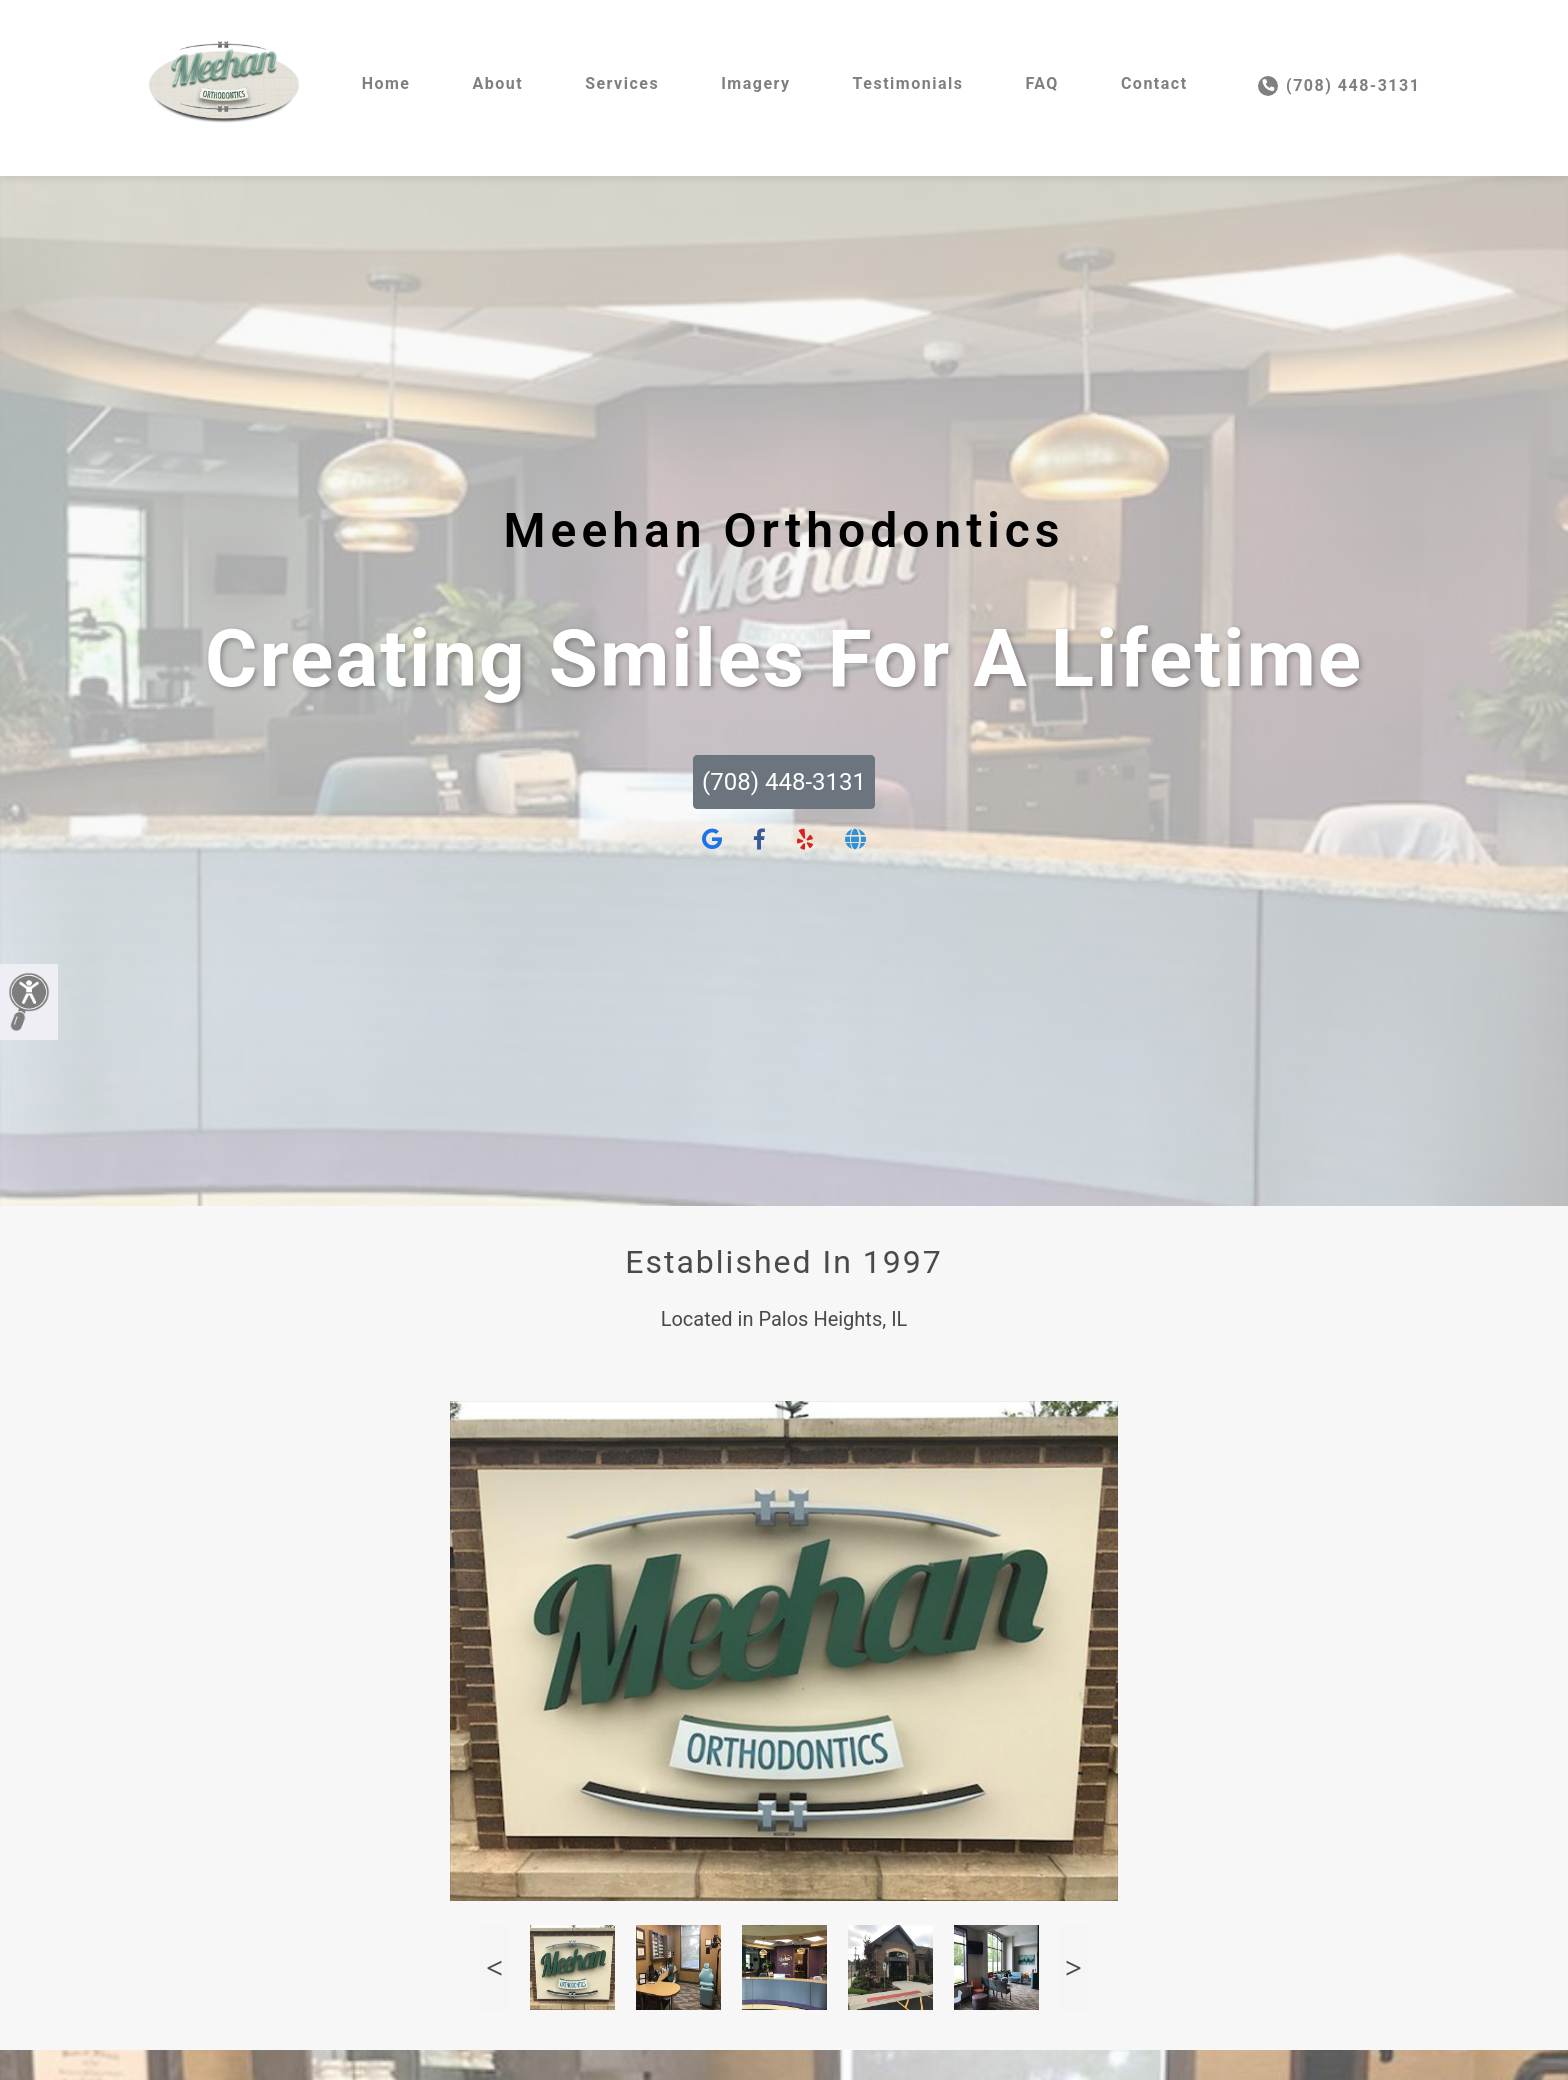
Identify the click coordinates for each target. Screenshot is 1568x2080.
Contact (1154, 83)
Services (622, 83)
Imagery (755, 83)
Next (1074, 1967)
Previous (494, 1967)
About (497, 83)
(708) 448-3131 (1339, 86)
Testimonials (908, 83)
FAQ (1041, 83)
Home (386, 83)
